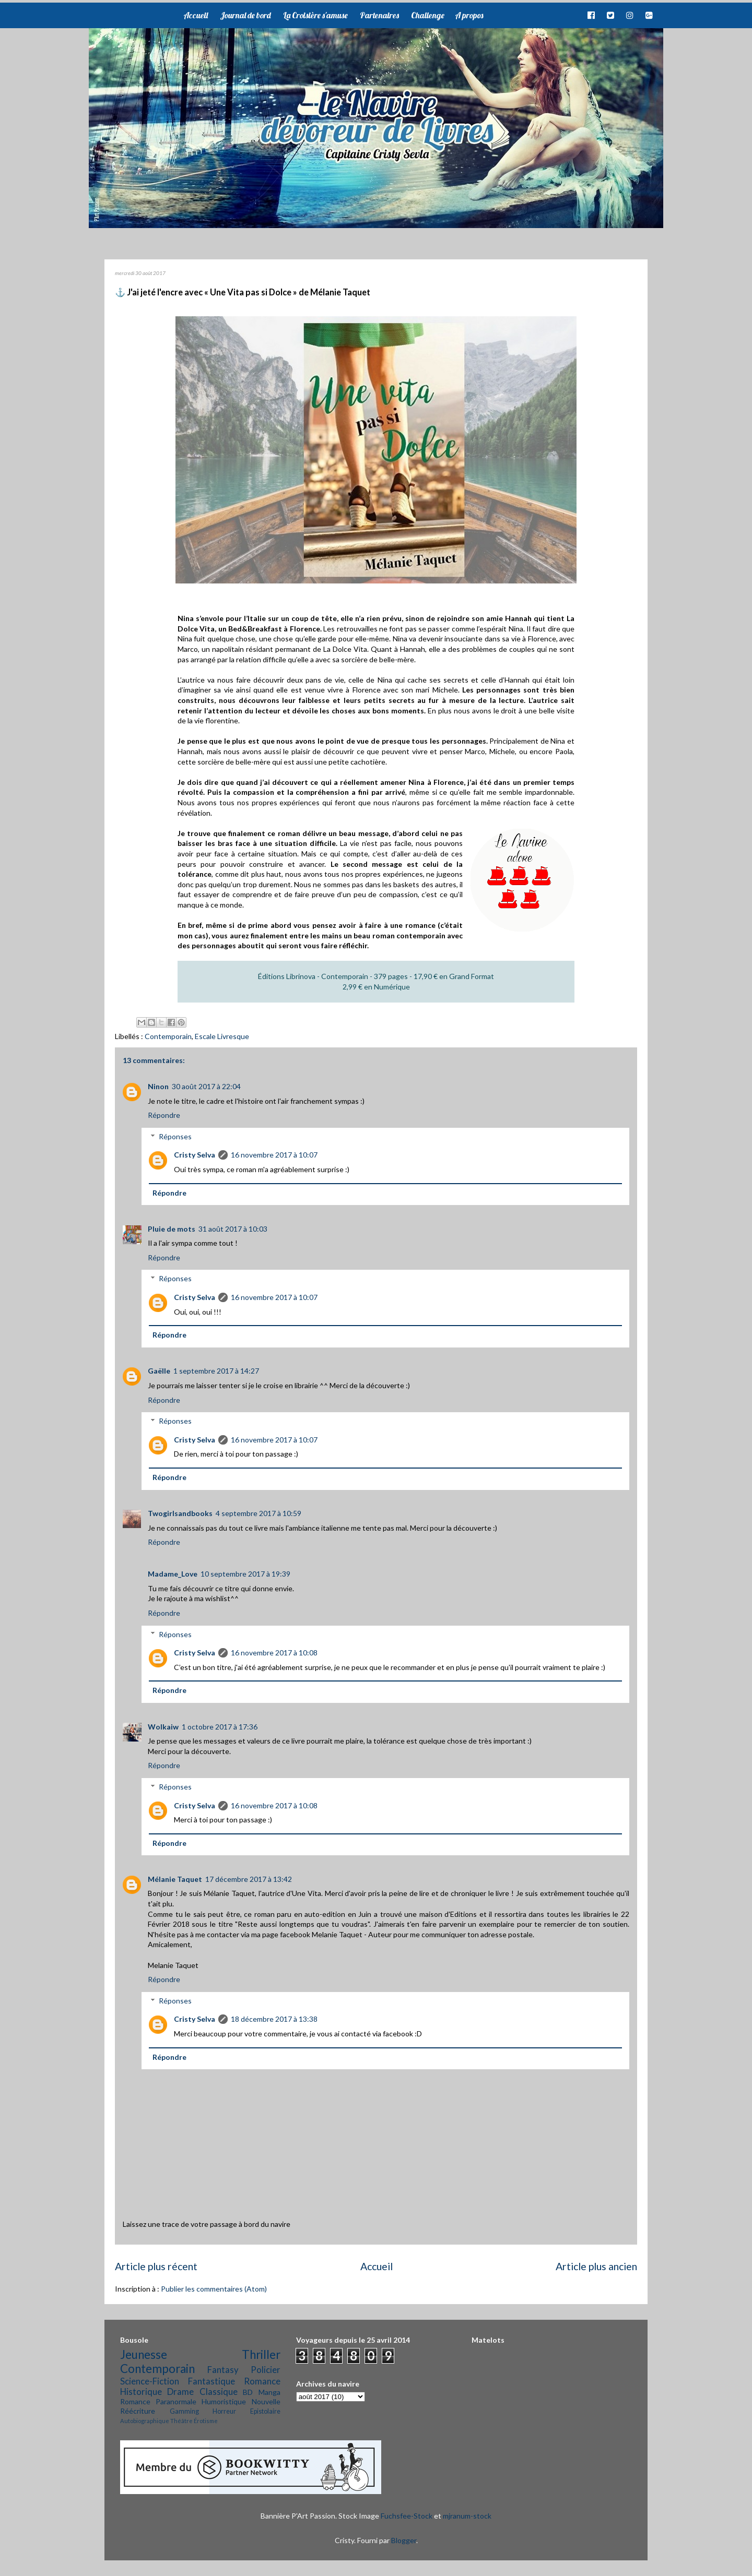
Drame (180, 2391)
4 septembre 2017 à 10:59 (258, 1513)
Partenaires (379, 15)
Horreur (224, 2411)
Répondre (164, 1115)
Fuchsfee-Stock (406, 2515)
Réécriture (137, 2410)
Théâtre (181, 2420)
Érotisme (206, 2420)
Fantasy (223, 2369)
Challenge (427, 15)
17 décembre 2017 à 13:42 (248, 1879)
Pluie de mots (171, 1228)
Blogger (403, 2540)
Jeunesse (143, 2354)
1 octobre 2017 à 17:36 (219, 1726)
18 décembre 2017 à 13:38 (274, 2018)
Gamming (184, 2411)
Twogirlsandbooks (180, 1513)
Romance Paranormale (158, 2401)
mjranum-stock (467, 2515)
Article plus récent (156, 2266)
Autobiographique (144, 2420)
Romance (262, 2381)
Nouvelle (266, 2401)
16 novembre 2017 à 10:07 (274, 1154)
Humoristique (224, 2401)
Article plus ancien (596, 2266)
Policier (265, 2369)
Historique (141, 2391)
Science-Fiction (149, 2381)
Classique (218, 2391)
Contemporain (168, 1036)
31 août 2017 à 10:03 (232, 1228)
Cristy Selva (194, 1154)
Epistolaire (265, 2411)
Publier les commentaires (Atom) (214, 2288)
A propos (469, 15)
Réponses (175, 1136)
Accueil (195, 15)
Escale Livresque (222, 1036)
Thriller (261, 2354)
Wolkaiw (163, 1726)
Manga (269, 2392)
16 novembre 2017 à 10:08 (274, 1652)
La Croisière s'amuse (315, 15)
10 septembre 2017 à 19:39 (245, 1573)
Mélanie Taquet (175, 1879)
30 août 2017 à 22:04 (206, 1086)
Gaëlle (159, 1370)
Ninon (158, 1086)
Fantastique (211, 2381)
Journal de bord (245, 15)
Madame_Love (172, 1573)
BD (248, 2392)
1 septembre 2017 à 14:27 (216, 1370)
